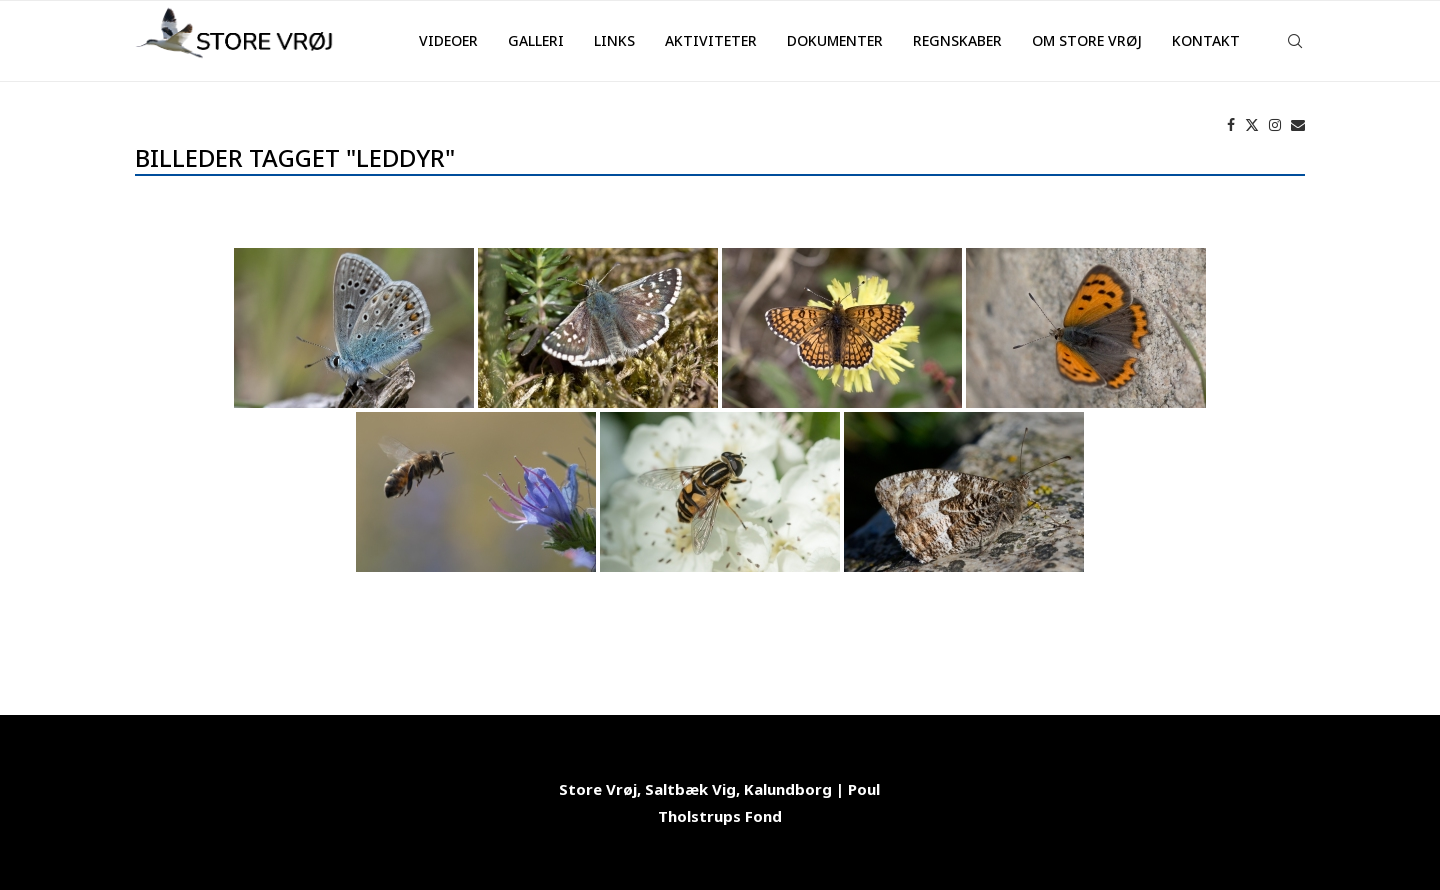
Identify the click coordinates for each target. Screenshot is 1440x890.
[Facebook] (1231, 125)
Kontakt (1206, 40)
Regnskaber (957, 40)
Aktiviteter (711, 40)
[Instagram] (1275, 125)
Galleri (536, 40)
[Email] (1298, 125)
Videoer (448, 40)
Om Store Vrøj (1087, 40)
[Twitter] (1252, 125)
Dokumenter (835, 40)
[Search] (1295, 41)
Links (614, 40)
